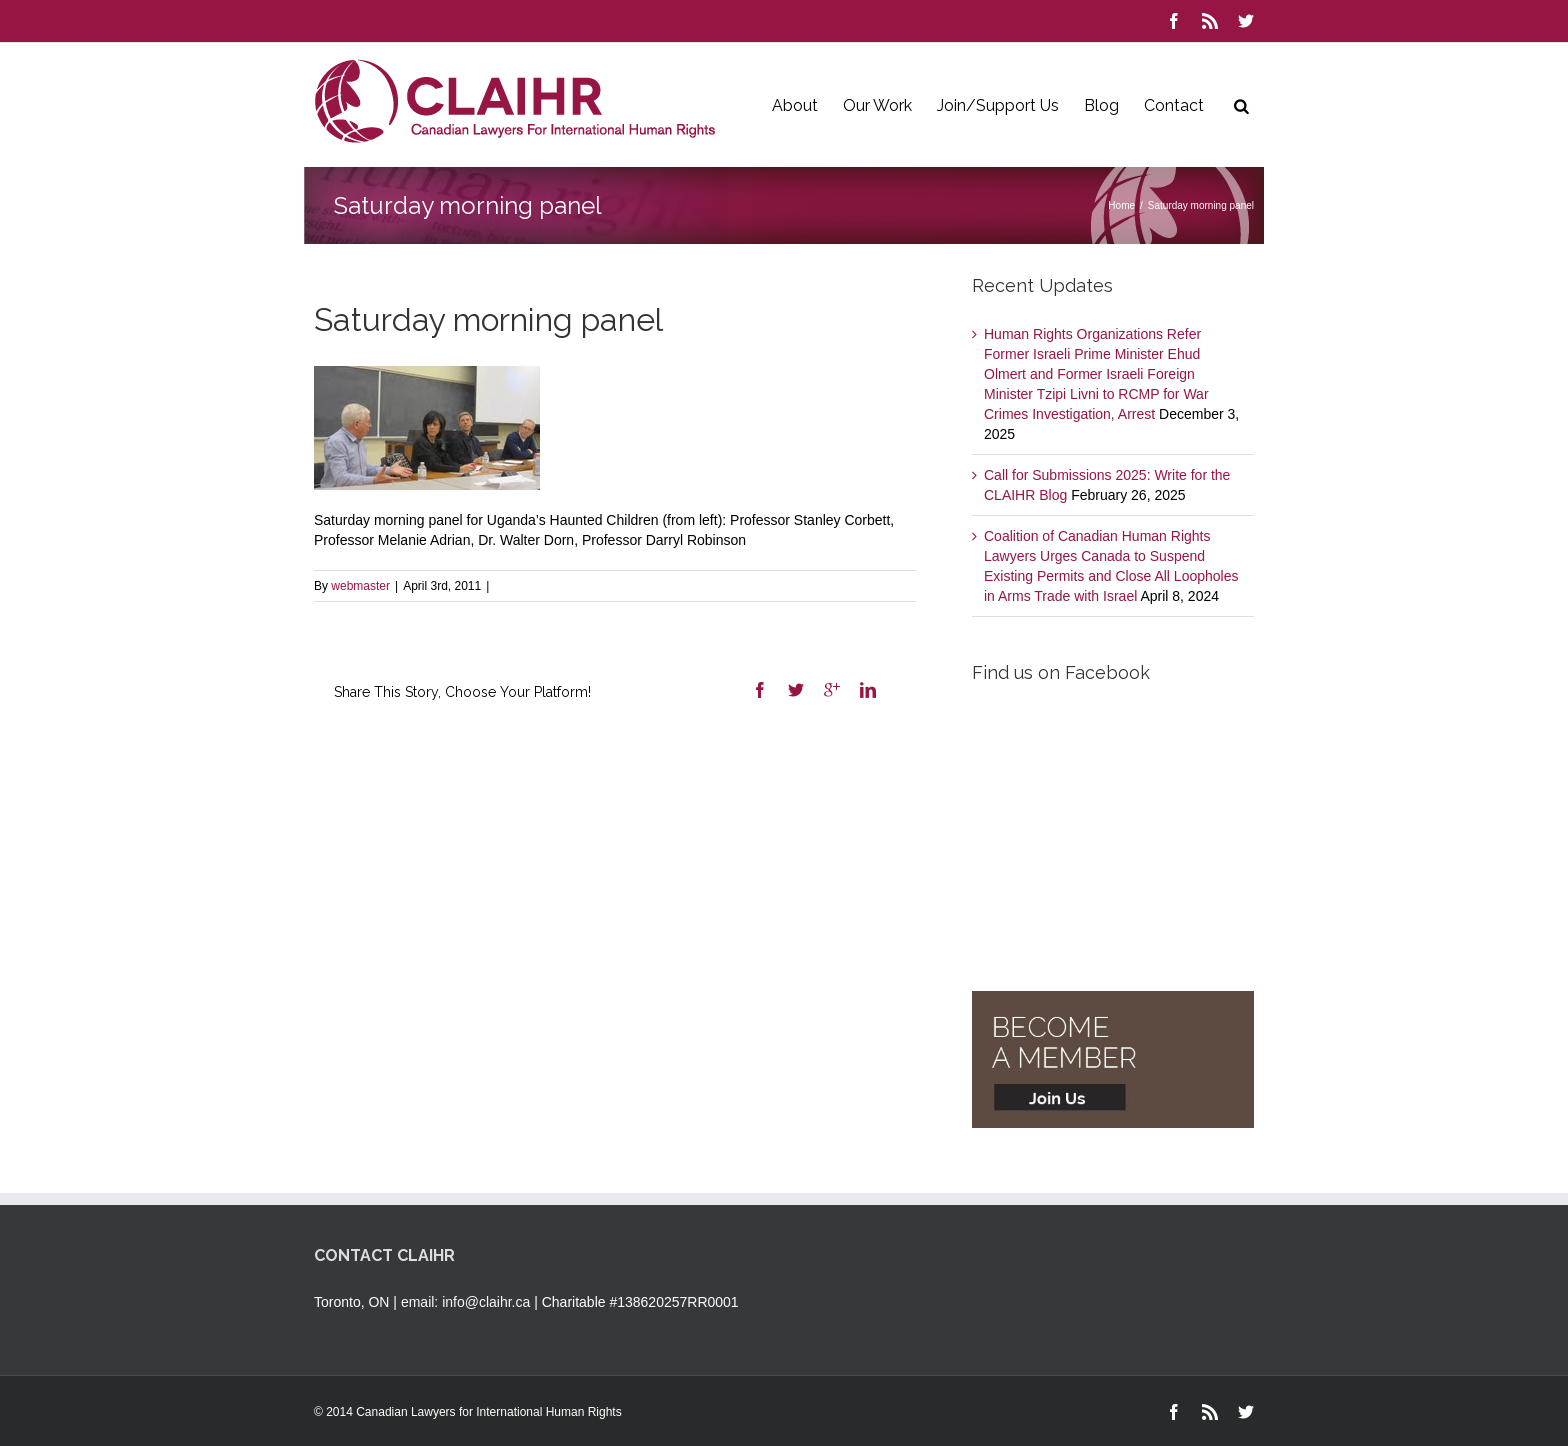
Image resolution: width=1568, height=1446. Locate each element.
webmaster (360, 586)
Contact (1174, 105)
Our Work (877, 105)
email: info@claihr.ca (465, 1302)
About (795, 105)
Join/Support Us (998, 105)
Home (1121, 205)
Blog (1101, 105)
